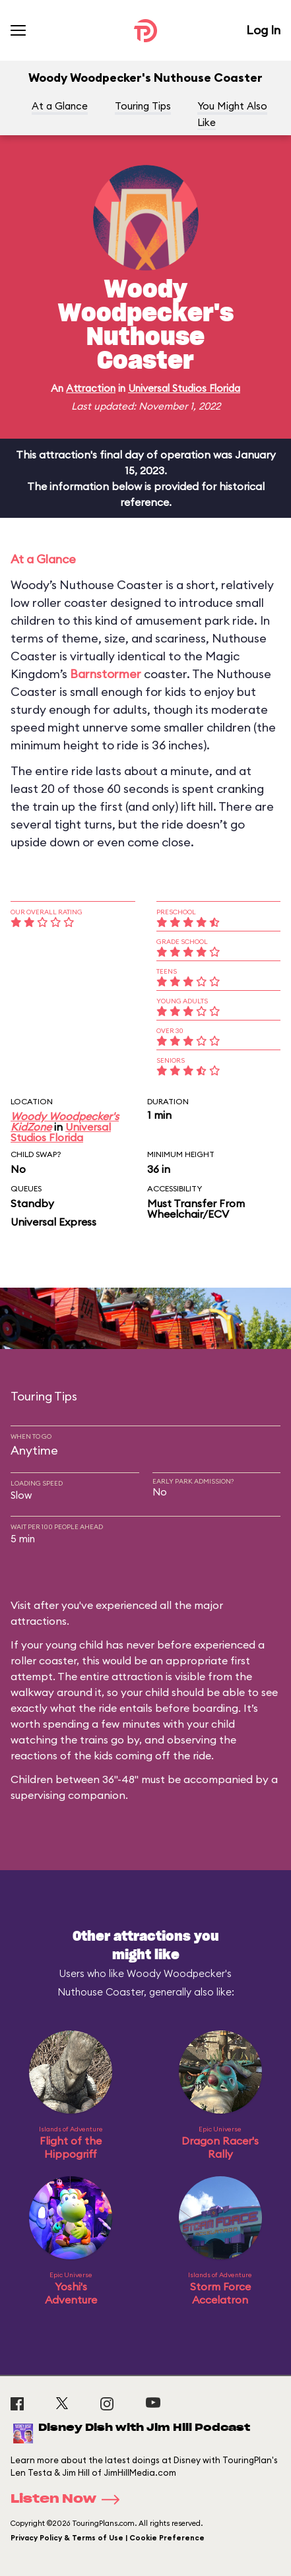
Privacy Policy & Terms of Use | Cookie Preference (108, 2537)
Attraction (90, 388)
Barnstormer (105, 673)
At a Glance (60, 106)
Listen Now (69, 2499)
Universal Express (53, 1221)
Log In (263, 30)
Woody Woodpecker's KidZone (65, 1121)
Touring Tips (143, 106)
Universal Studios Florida (184, 388)
